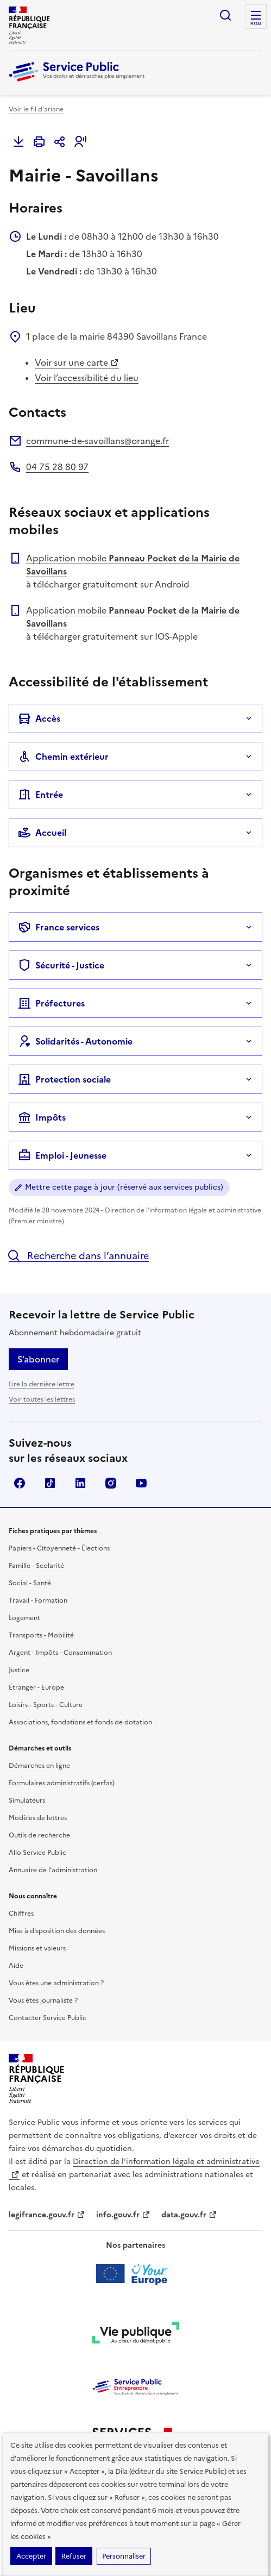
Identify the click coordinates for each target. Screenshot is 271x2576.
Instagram (111, 1483)
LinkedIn (80, 1483)
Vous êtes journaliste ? (43, 2000)
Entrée (40, 794)
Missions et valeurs (37, 1948)
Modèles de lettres (38, 1818)
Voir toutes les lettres (42, 1399)
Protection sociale (64, 1079)
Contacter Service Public (47, 2018)
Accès (39, 718)
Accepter (31, 2556)
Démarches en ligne (39, 1766)
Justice (19, 1670)
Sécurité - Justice (61, 965)
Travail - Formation (38, 1600)
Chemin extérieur (63, 756)
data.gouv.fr (189, 2215)
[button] (80, 142)
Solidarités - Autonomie (75, 1041)
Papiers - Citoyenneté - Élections (59, 1548)
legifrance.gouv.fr (47, 2215)
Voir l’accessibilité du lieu (86, 377)
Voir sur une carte (77, 362)
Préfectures (51, 1003)
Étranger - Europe (36, 1687)
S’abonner (38, 1359)
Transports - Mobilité (41, 1635)
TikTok (50, 1483)
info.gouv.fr (123, 2215)
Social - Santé (30, 1583)
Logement (24, 1618)
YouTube (141, 1483)
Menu (255, 24)
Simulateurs (27, 1800)
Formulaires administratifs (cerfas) (62, 1783)
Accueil (42, 832)
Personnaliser (124, 2556)
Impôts (42, 1117)
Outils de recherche (39, 1835)
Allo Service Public (37, 1853)
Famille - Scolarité (36, 1566)
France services (58, 927)
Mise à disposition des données (57, 1931)
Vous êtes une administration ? (56, 1983)
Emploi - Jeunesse (62, 1155)
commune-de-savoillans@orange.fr (97, 440)
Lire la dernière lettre (41, 1384)
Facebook (19, 1483)
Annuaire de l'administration (53, 1870)
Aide (16, 1966)
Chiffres (21, 1913)
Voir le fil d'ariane (36, 109)
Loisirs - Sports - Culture (46, 1705)
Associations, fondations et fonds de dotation (80, 1722)
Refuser (73, 2556)
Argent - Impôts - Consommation (60, 1653)
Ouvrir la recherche (225, 15)
